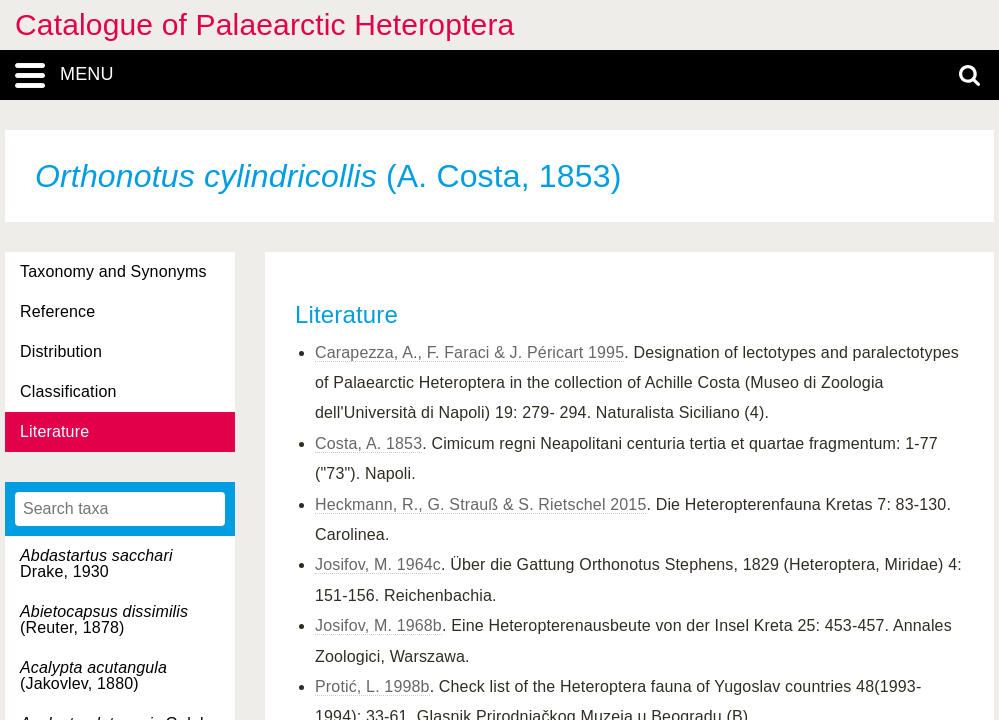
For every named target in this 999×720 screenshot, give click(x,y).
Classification (68, 391)
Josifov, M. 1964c (378, 564)
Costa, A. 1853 (368, 443)
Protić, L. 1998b (372, 686)
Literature (54, 431)
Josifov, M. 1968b (378, 625)
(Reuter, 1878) (104, 619)
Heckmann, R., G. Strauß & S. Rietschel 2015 (480, 504)
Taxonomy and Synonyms (113, 271)
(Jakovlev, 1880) (93, 675)
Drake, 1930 (96, 563)
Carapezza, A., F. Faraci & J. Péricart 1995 (469, 352)
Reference (57, 311)
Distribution (61, 351)
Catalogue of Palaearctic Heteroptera (264, 24)
